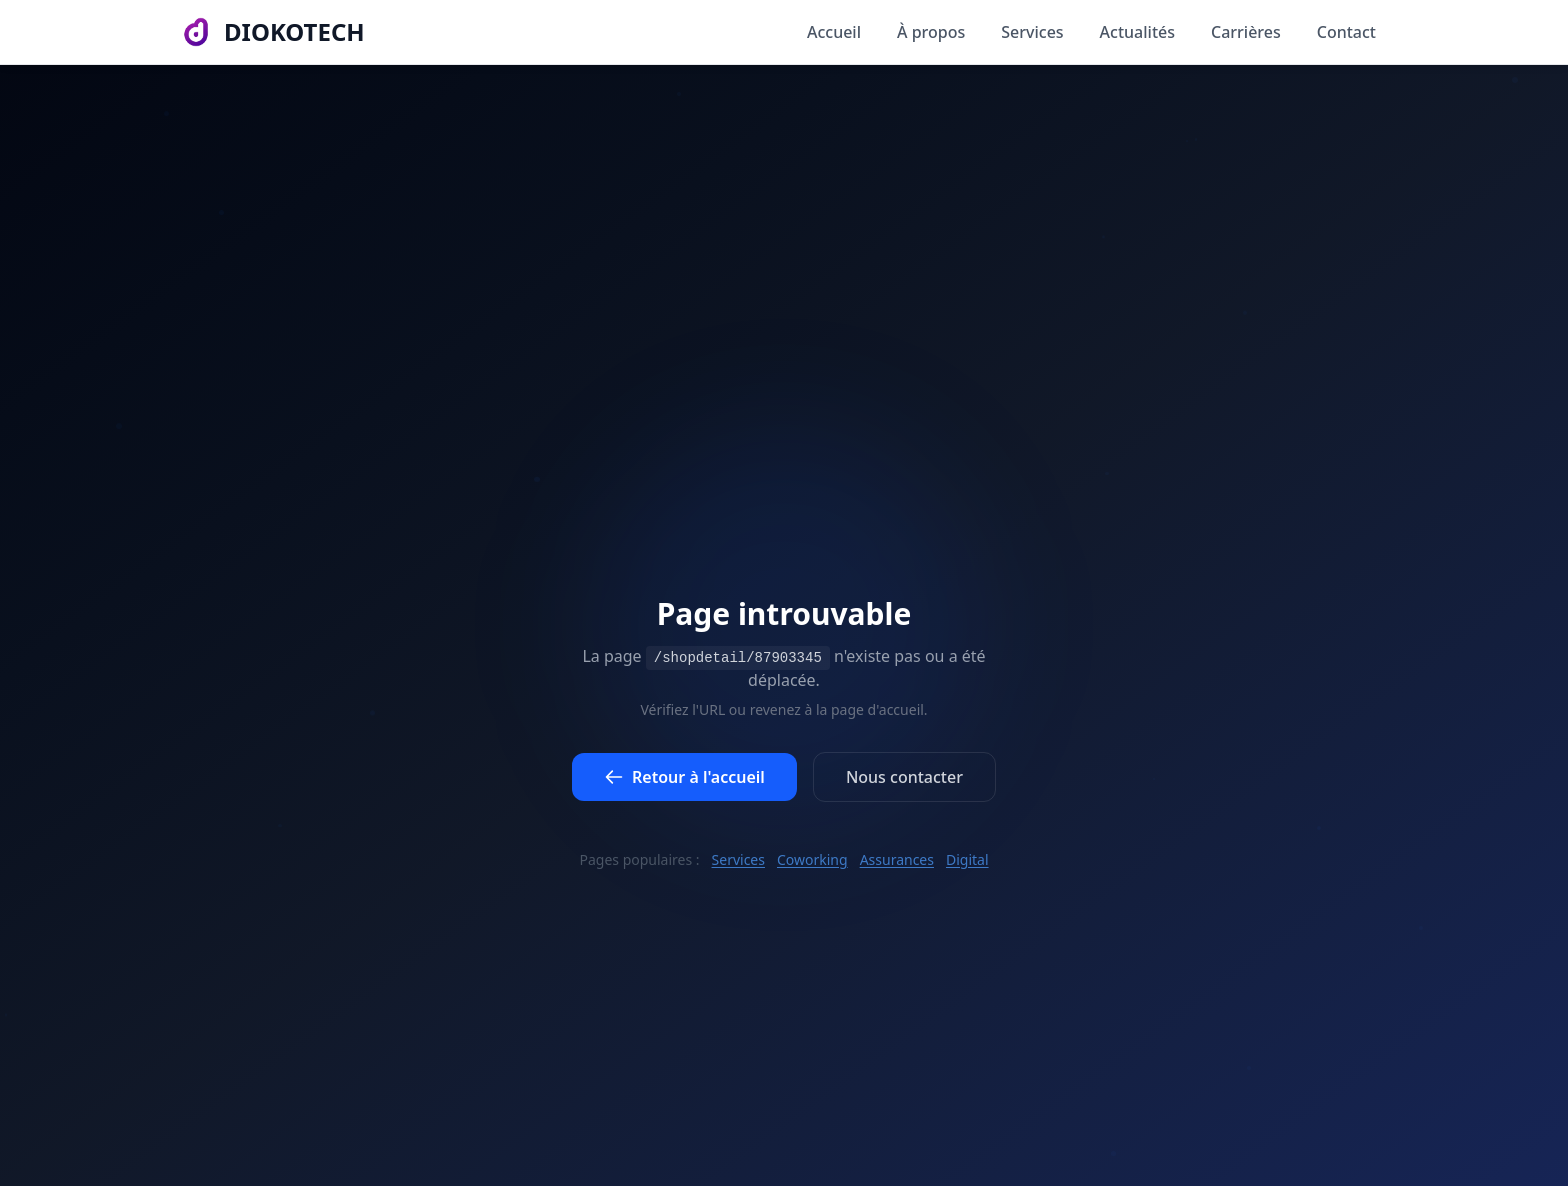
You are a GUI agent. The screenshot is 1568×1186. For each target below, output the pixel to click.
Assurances (897, 859)
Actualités (1137, 32)
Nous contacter (904, 779)
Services (1032, 32)
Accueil (834, 32)
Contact (1346, 32)
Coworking (812, 859)
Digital (967, 859)
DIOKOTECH (294, 32)
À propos (931, 32)
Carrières (1246, 32)
